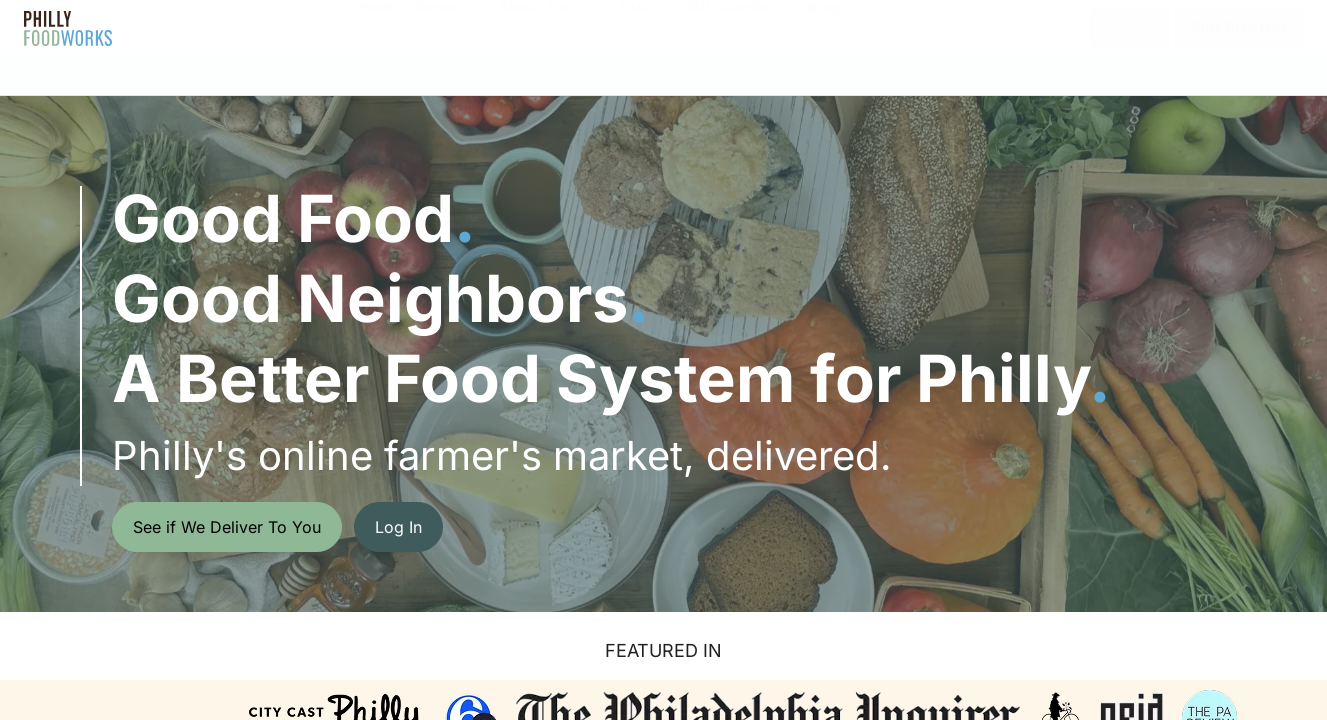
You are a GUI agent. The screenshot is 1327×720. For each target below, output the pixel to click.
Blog (824, 27)
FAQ (633, 27)
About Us (532, 27)
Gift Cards (727, 27)
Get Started (1239, 27)
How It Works (409, 27)
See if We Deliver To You (227, 527)
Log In (1129, 27)
